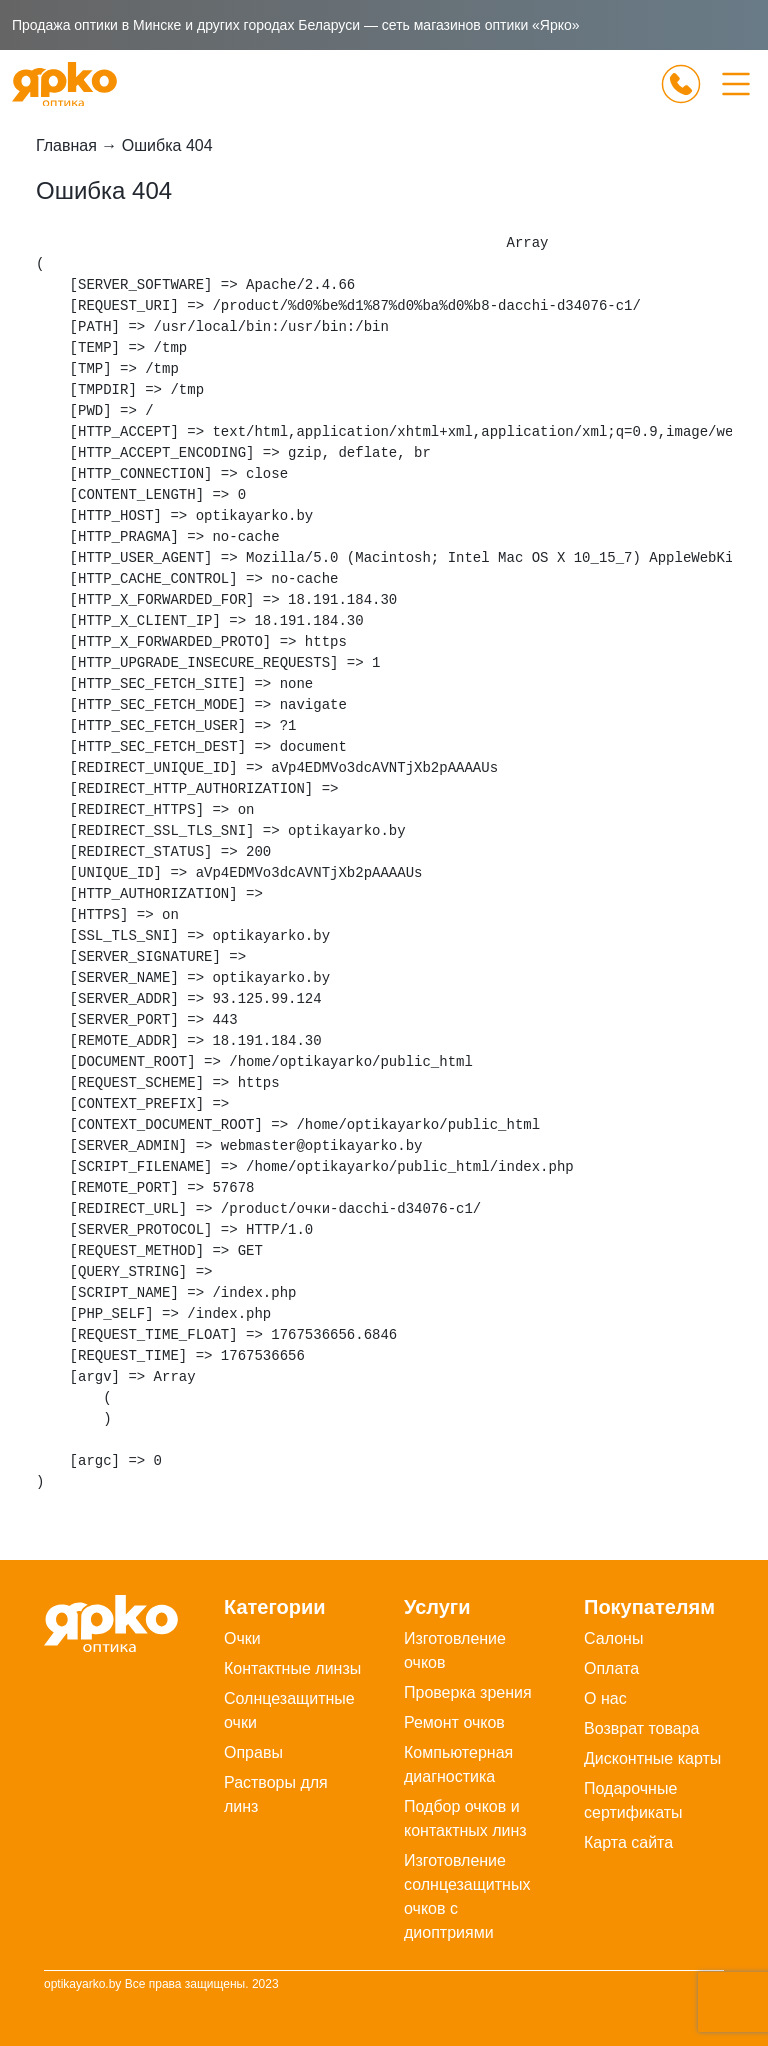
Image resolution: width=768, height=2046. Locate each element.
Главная (66, 145)
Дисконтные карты (652, 1758)
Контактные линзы (292, 1668)
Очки (242, 1638)
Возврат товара (642, 1728)
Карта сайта (628, 1842)
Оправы (253, 1752)
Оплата (611, 1668)
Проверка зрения (468, 1692)
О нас (605, 1698)
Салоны (613, 1638)
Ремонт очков (454, 1722)
